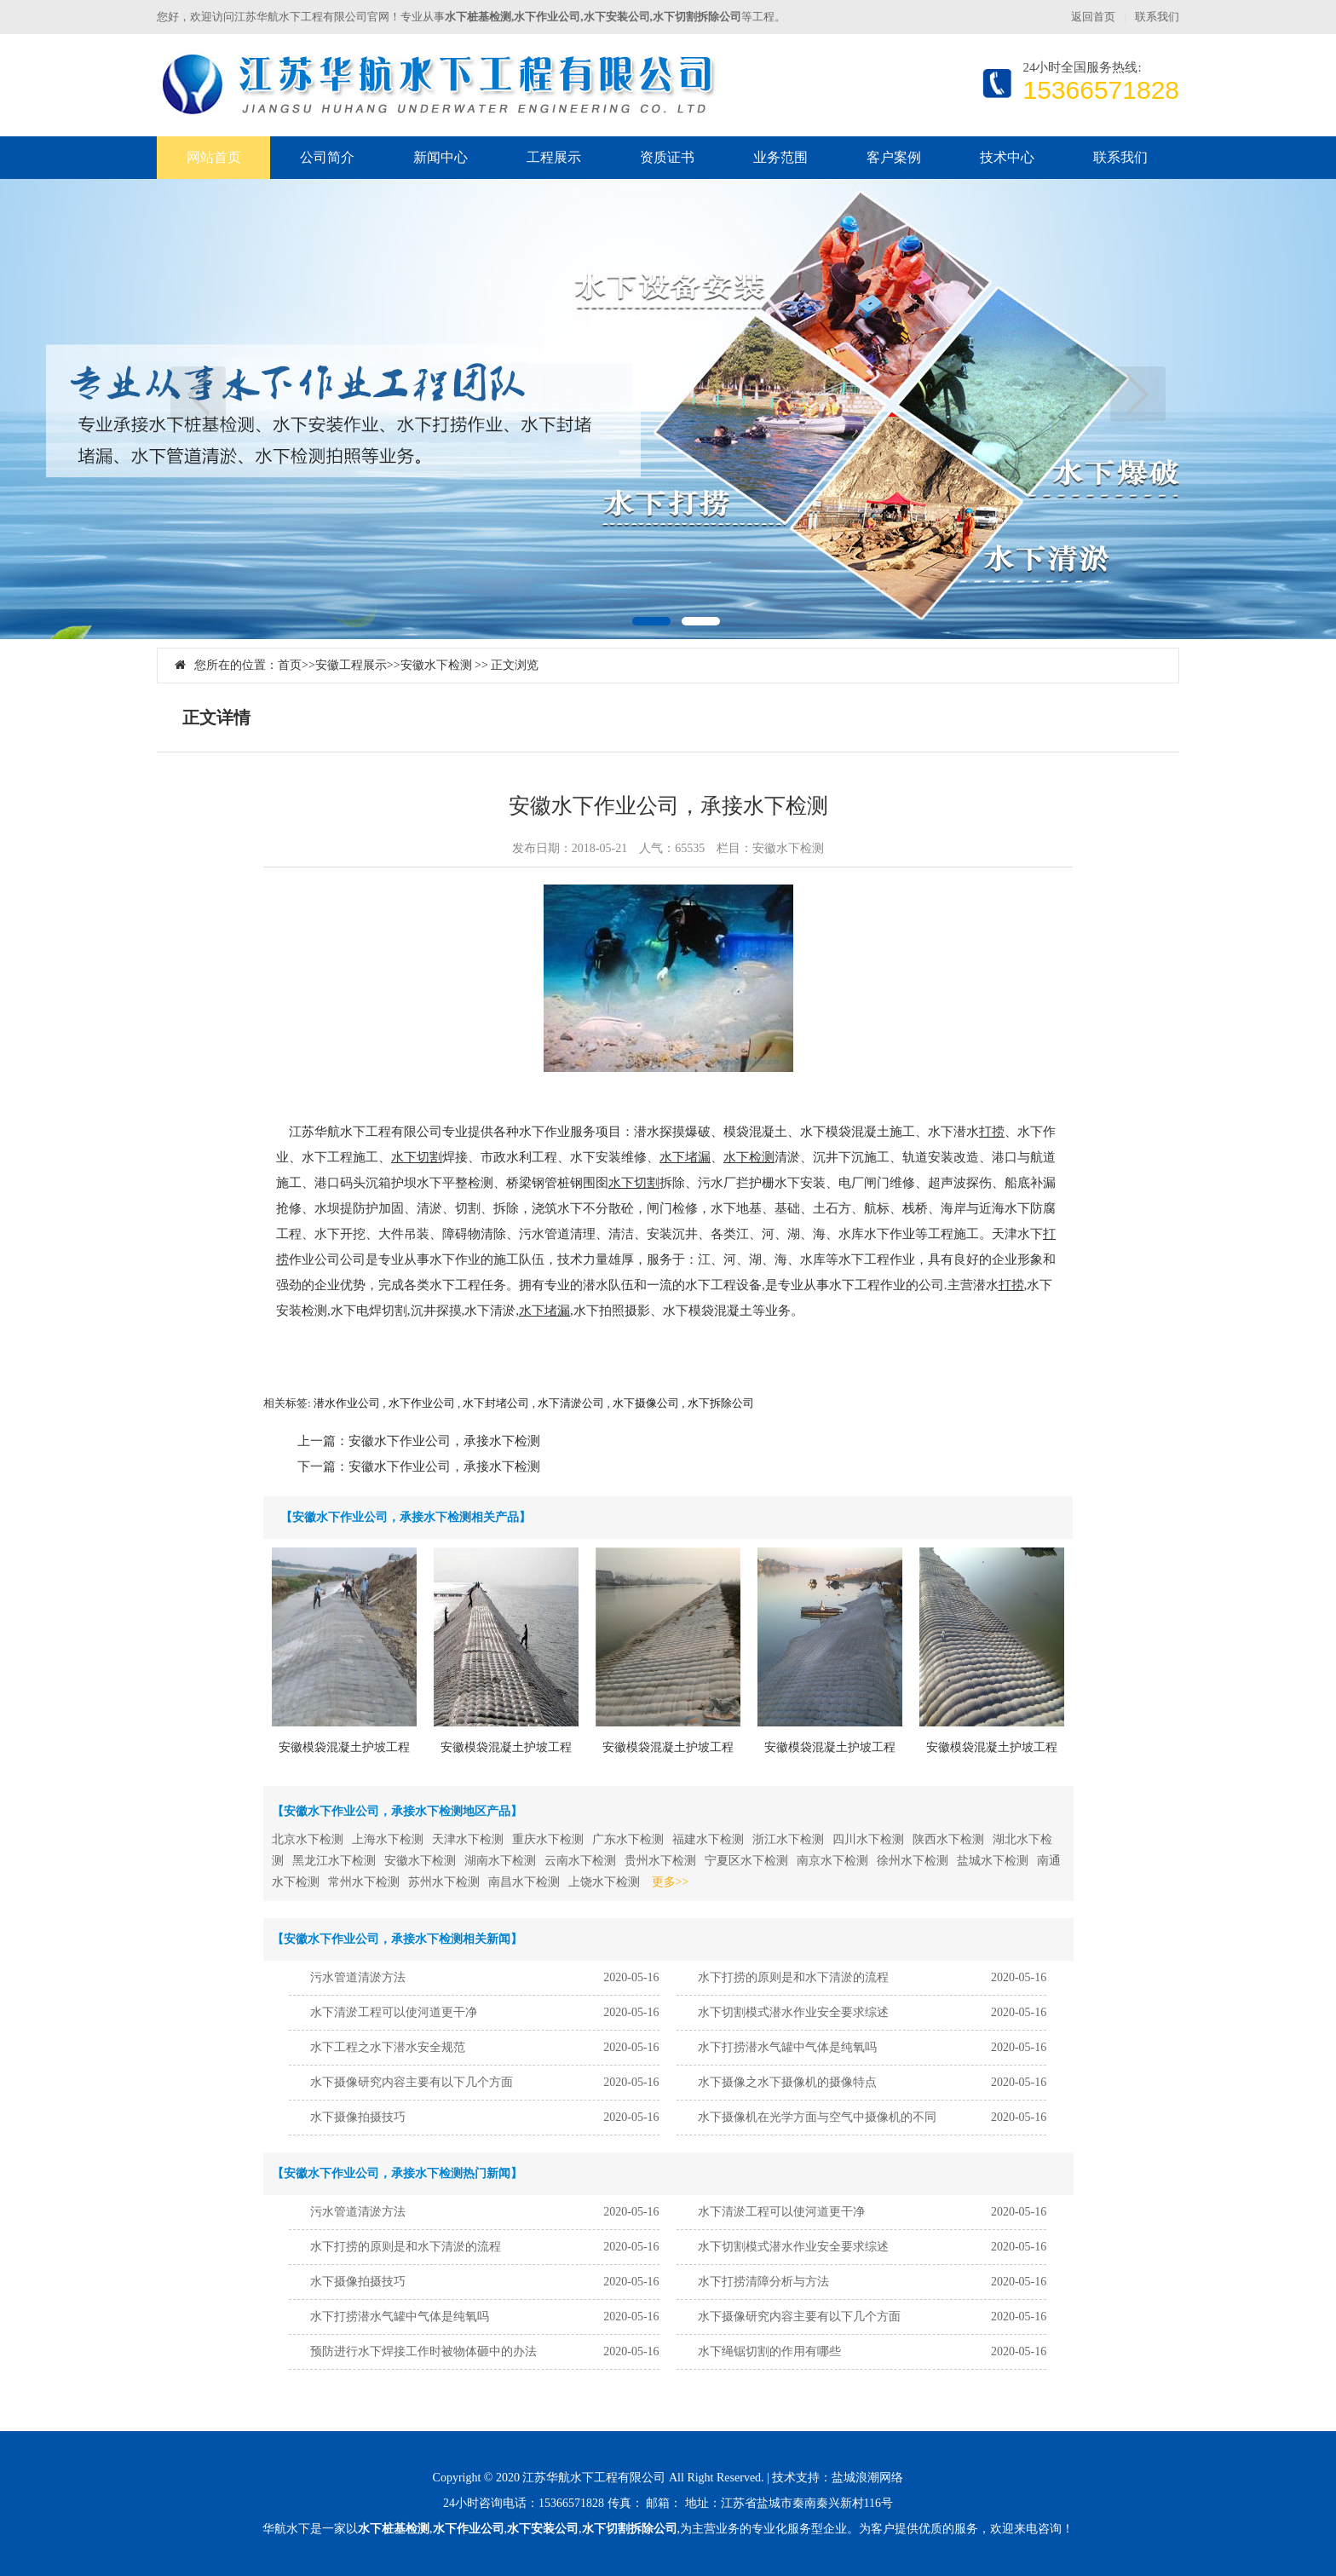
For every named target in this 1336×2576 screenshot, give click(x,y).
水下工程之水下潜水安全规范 (387, 2047)
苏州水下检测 (444, 1882)
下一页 (1138, 394)
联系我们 (1157, 16)
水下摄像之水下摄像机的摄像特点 (787, 2082)
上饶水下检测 (604, 1882)
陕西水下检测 (948, 1839)
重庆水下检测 (548, 1839)
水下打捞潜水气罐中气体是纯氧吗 (787, 2047)
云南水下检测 (580, 1860)
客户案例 (894, 157)
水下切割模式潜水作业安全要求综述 (793, 2012)
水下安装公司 (543, 2528)
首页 (290, 665)
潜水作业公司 (347, 1403)
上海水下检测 (387, 1839)
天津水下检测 (468, 1839)
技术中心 (1007, 157)
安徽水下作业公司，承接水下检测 (444, 1441)
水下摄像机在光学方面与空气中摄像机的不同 (817, 2117)
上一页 (198, 394)
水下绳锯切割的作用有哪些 (769, 2351)
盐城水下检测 (992, 1860)
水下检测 (749, 1157)
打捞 (992, 1131)
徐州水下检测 (912, 1860)
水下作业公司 (422, 1403)
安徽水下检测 (436, 665)
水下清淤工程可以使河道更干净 (393, 2012)
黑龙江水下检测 (334, 1860)
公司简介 (327, 157)
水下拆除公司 (721, 1403)
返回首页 (1093, 16)
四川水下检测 (868, 1839)
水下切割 (416, 1157)
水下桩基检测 (393, 2528)
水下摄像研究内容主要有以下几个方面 (411, 2082)
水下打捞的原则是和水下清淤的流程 (793, 1977)
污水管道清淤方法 (358, 1977)
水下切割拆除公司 (629, 2528)
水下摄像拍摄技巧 (358, 2117)
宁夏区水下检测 (746, 1860)
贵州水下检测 (660, 1860)
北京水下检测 (307, 1839)
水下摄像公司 (646, 1403)
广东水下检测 (628, 1839)
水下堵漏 (685, 1157)
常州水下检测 (364, 1882)
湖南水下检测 (500, 1860)
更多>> (670, 1882)
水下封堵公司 (496, 1403)
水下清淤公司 (571, 1403)
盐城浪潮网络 (867, 2477)
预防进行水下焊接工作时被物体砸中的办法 (423, 2351)
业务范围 (780, 157)
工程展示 (554, 157)
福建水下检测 (708, 1839)
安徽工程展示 (351, 665)
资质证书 (667, 157)
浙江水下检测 (788, 1839)
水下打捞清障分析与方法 (763, 2281)
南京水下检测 (832, 1860)
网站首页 (214, 157)
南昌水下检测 (524, 1882)
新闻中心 (440, 157)
